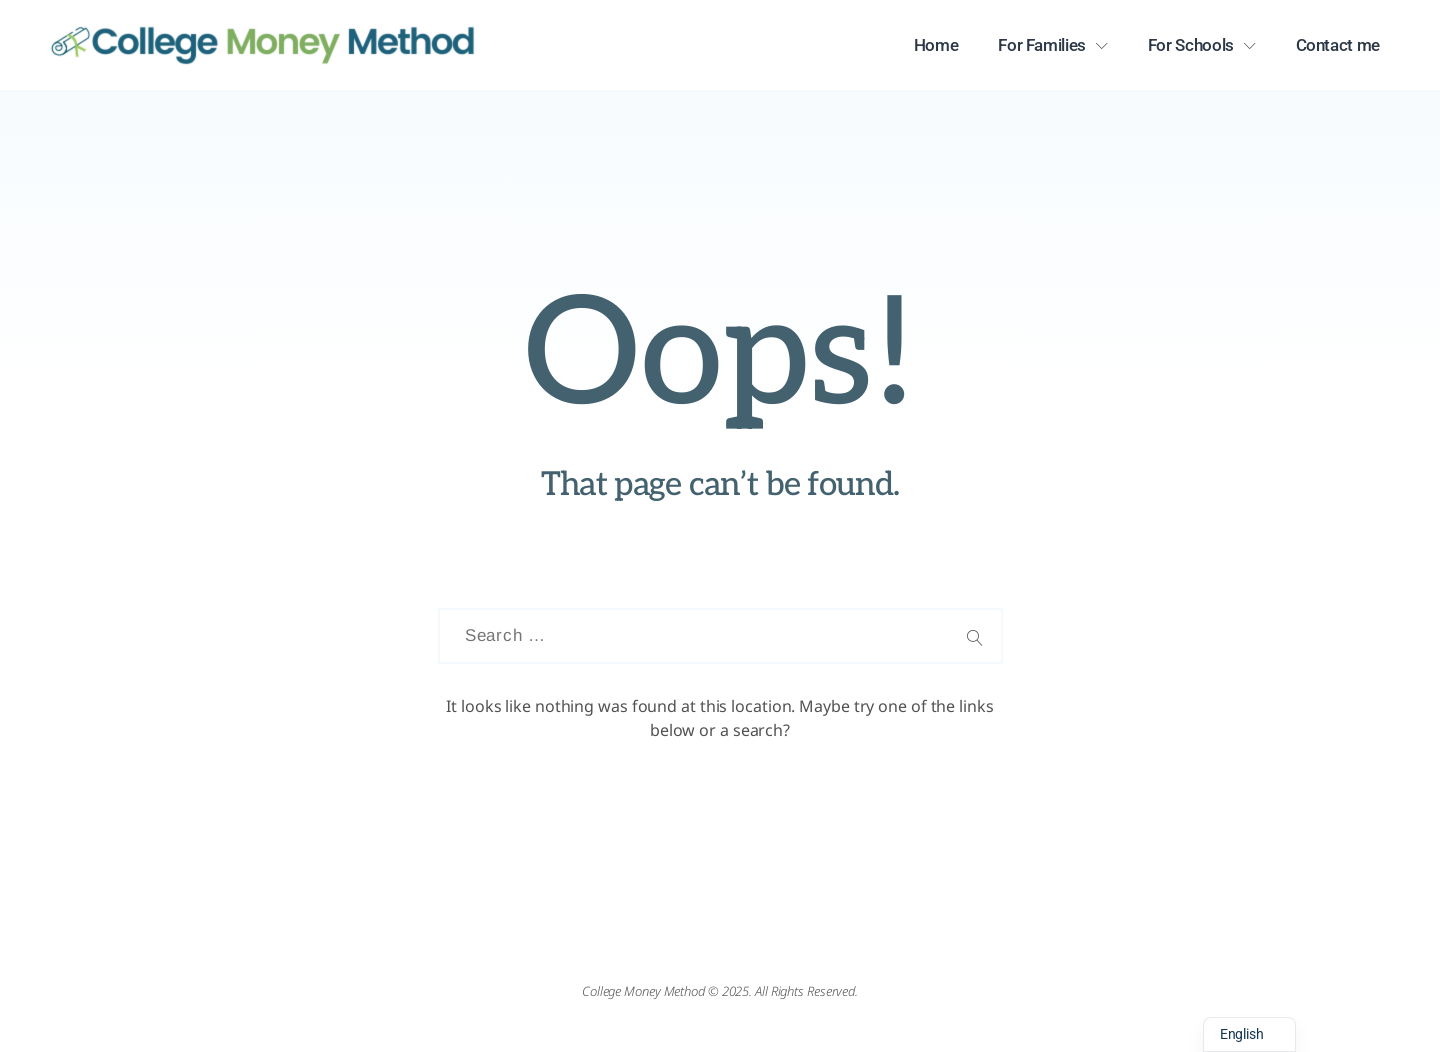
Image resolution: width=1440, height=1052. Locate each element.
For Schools (1191, 45)
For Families (1042, 45)
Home (936, 45)
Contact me (1338, 45)
